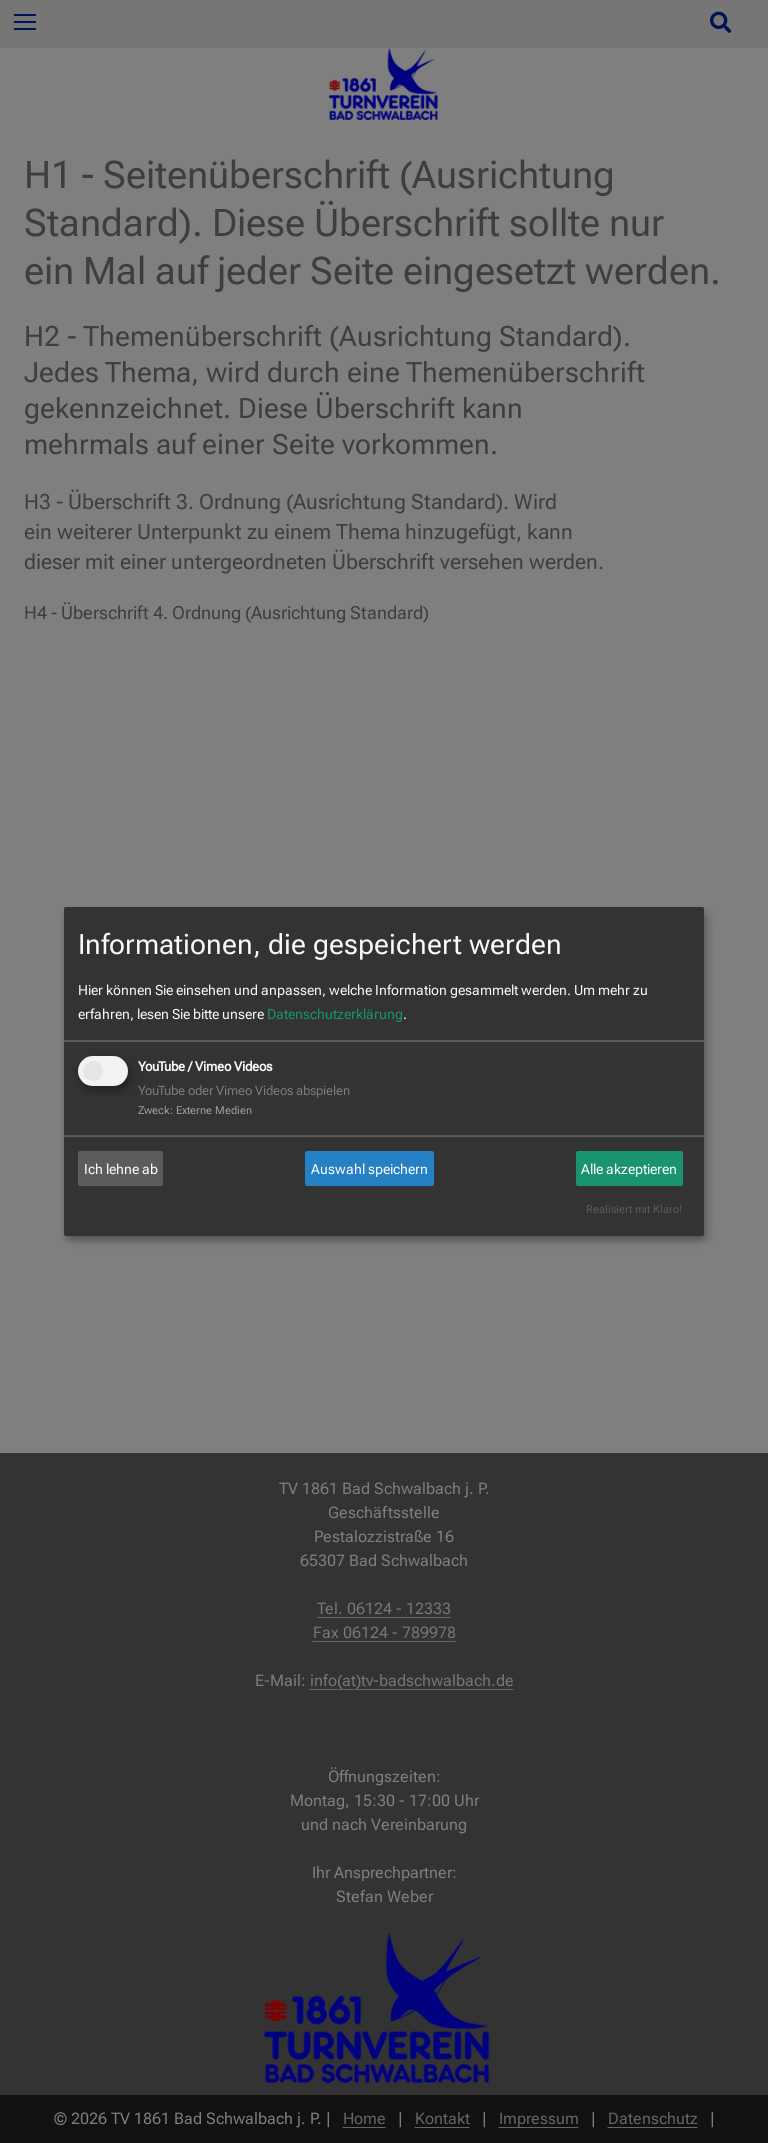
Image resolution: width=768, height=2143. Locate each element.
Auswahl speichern (369, 1169)
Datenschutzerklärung (335, 1014)
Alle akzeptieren (629, 1169)
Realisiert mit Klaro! (634, 1209)
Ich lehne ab (121, 1169)
